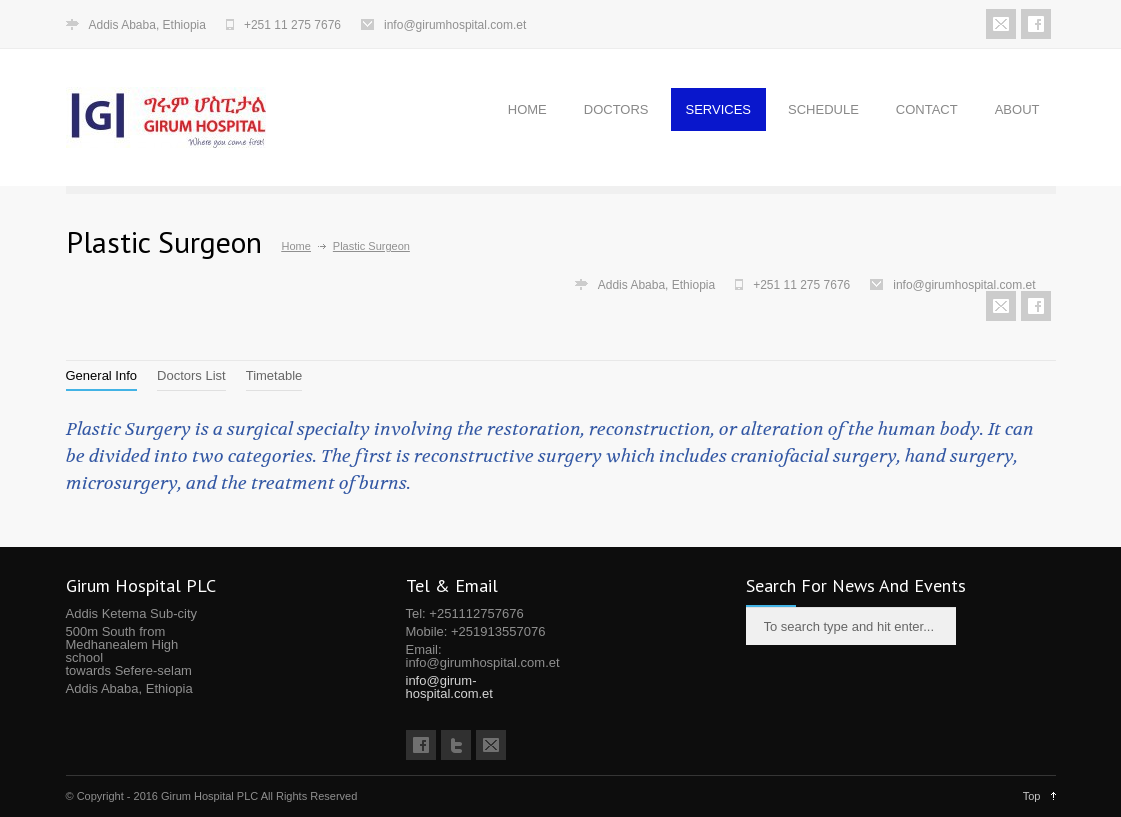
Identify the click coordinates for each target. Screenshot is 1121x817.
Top (1032, 796)
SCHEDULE (823, 109)
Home (296, 246)
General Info (102, 375)
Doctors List (191, 375)
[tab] (102, 376)
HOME (527, 109)
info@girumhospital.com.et (455, 25)
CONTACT (927, 109)
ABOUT (1017, 109)
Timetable (274, 375)
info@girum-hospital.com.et (449, 687)
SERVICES (719, 109)
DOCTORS (616, 109)
